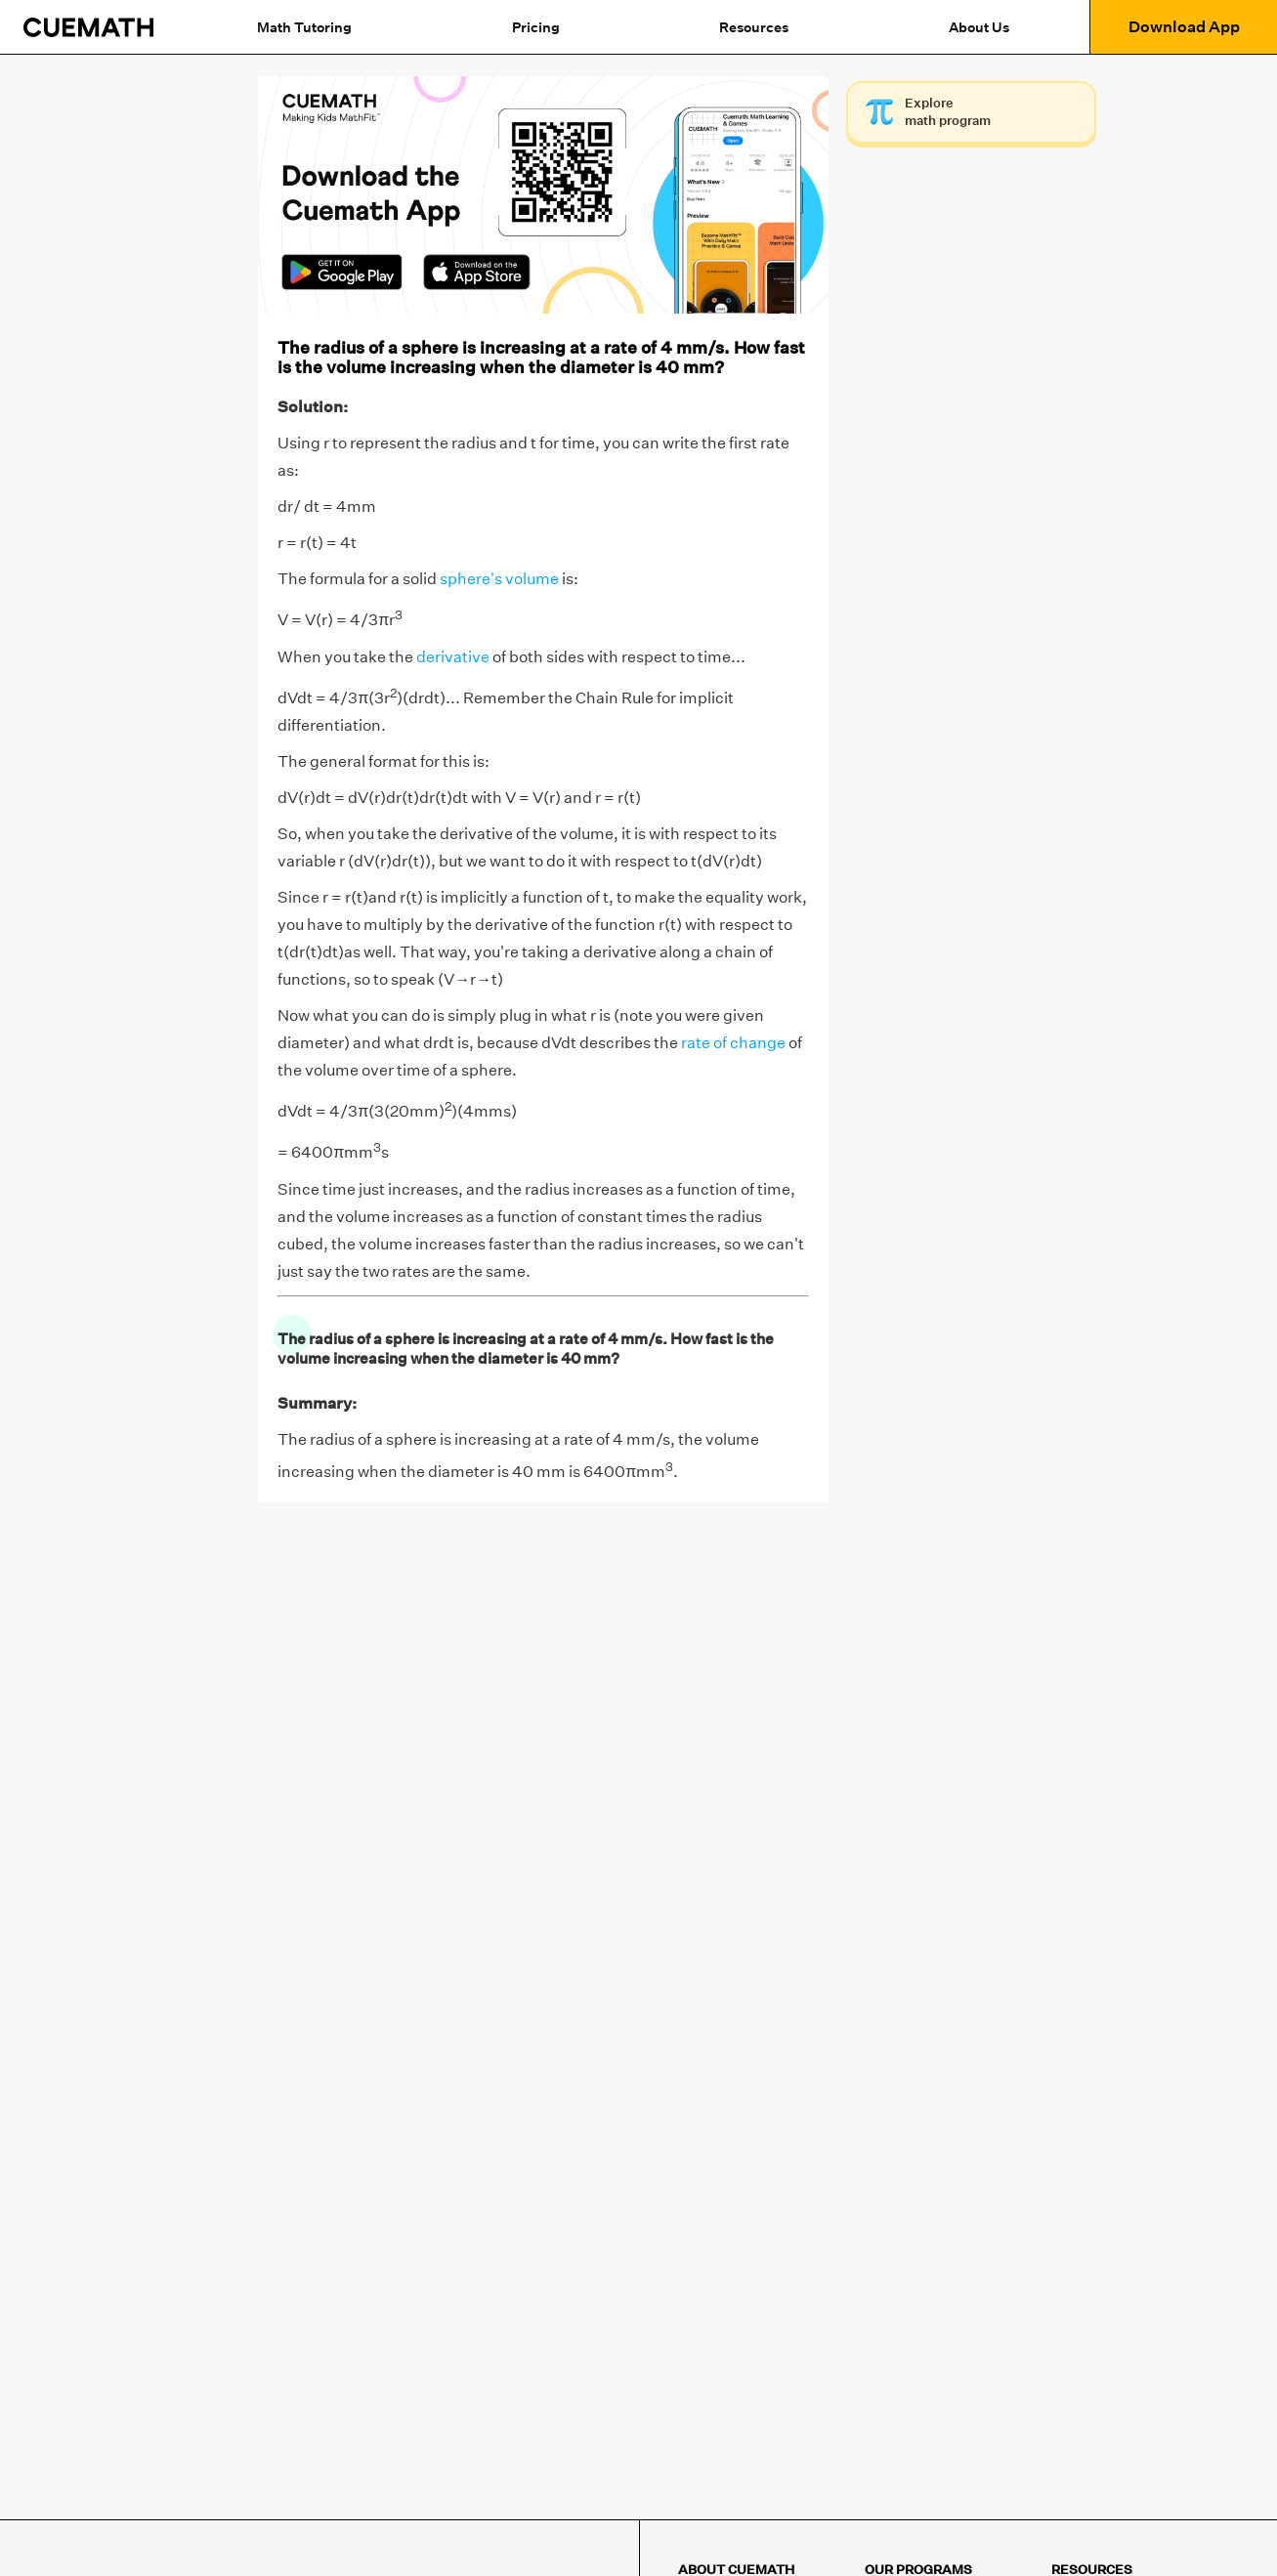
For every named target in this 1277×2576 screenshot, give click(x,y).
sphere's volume (499, 579)
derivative (453, 657)
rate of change (733, 1043)
